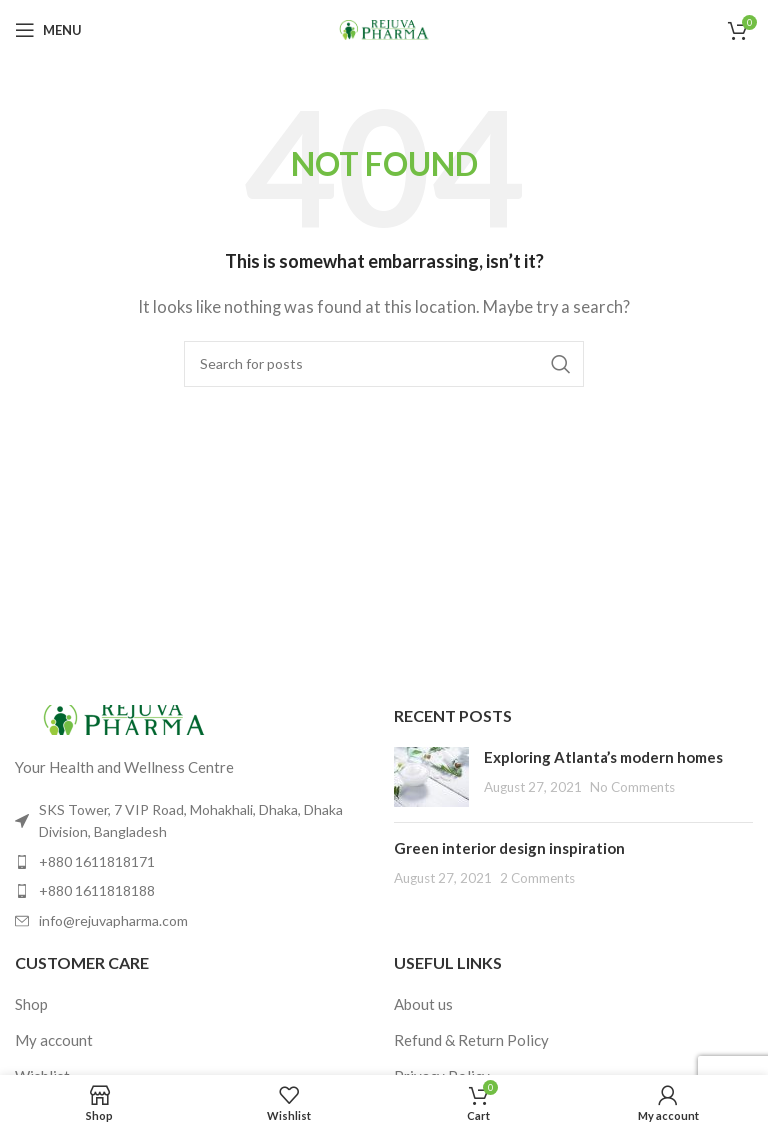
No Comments (632, 787)
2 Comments (537, 878)
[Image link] (125, 718)
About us (423, 1004)
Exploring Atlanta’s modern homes (603, 757)
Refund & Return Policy (471, 1040)
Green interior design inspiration (509, 848)
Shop (31, 1004)
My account (54, 1040)
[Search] (384, 364)
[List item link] (194, 862)
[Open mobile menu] (48, 30)
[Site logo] (384, 28)
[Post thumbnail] (431, 777)
